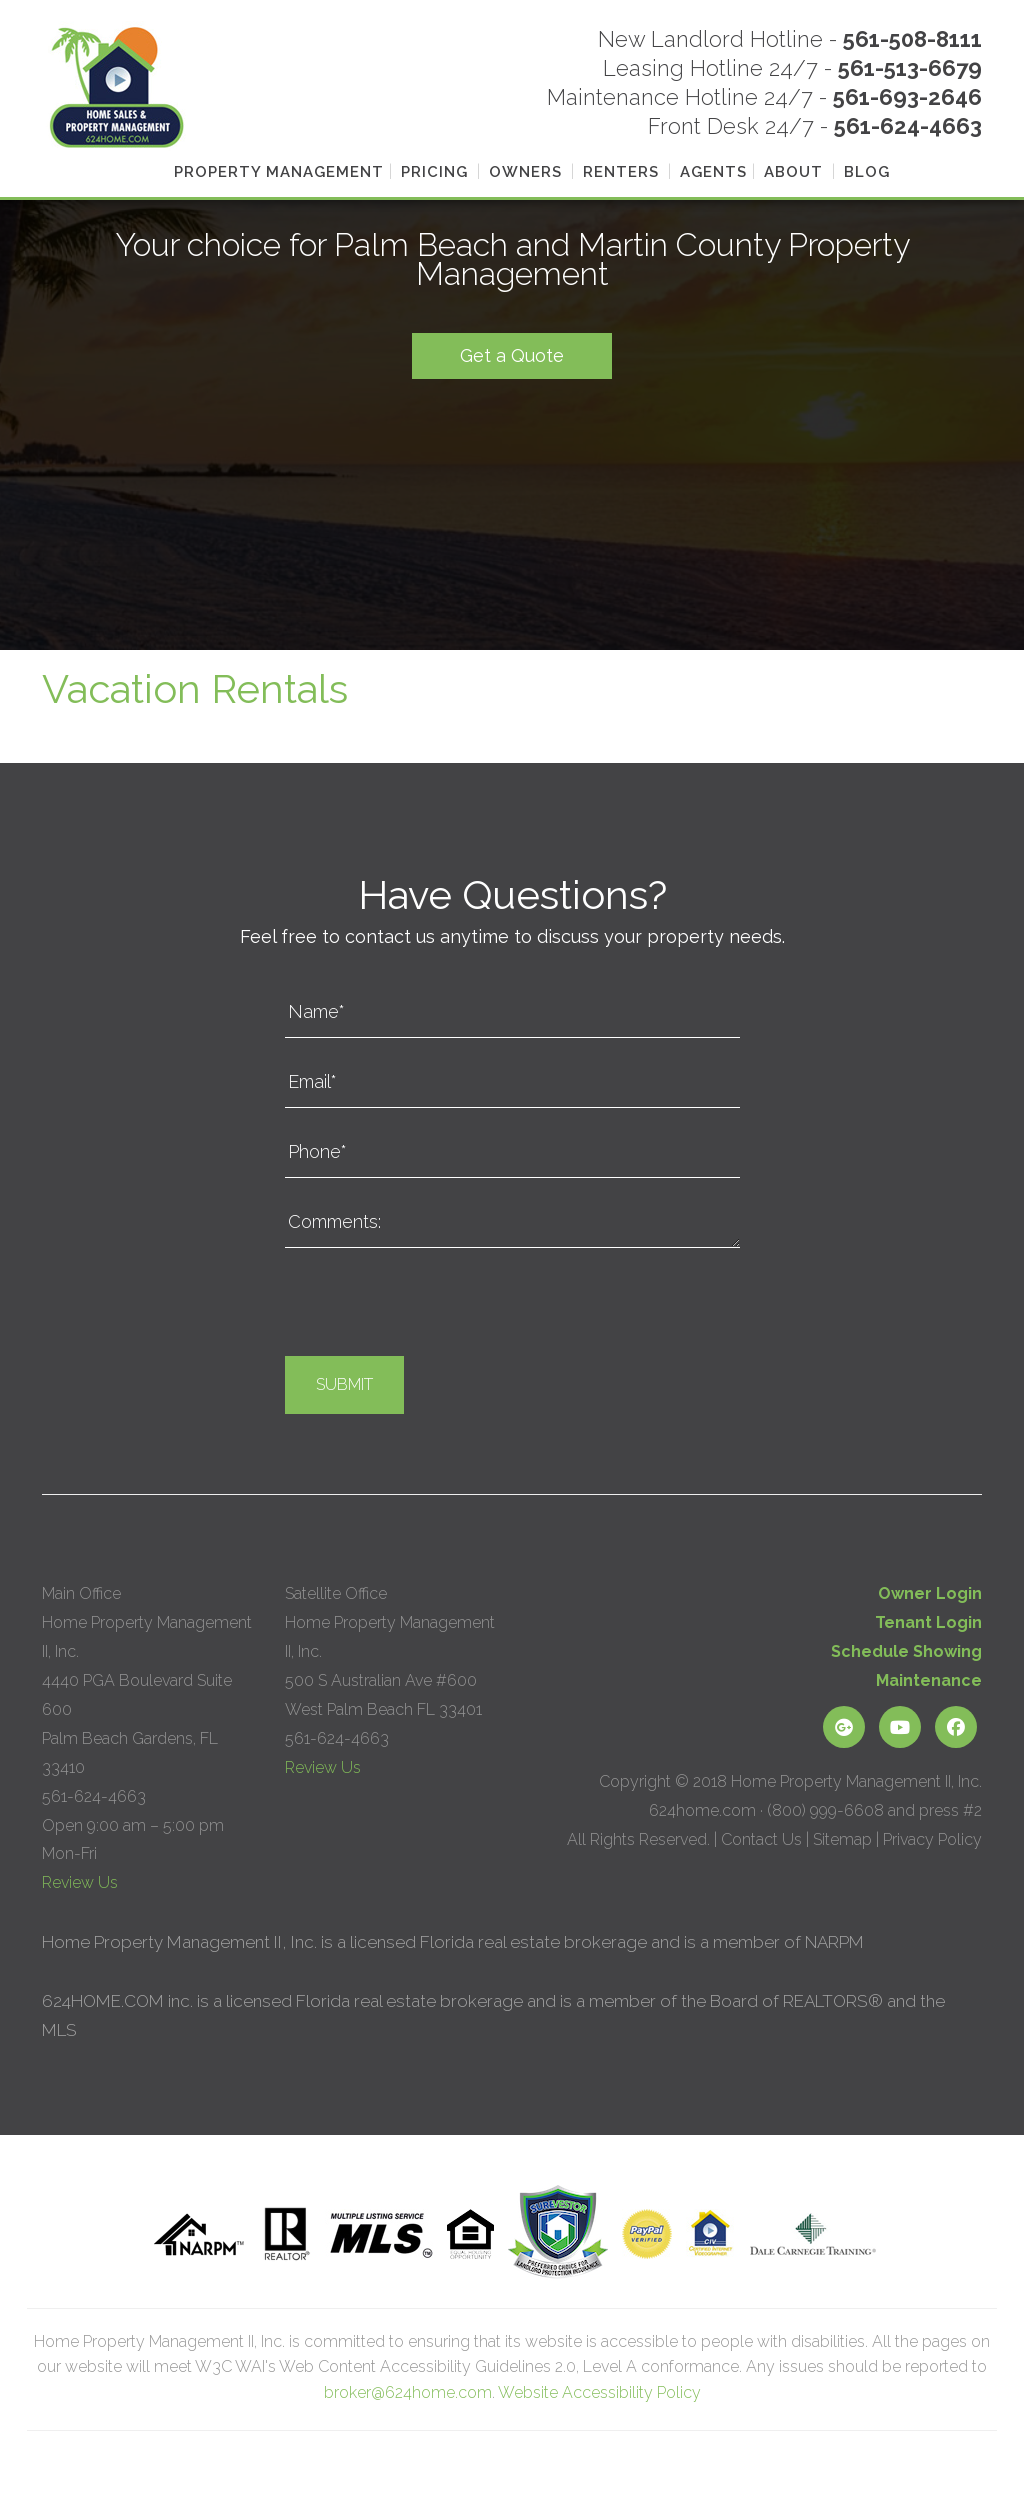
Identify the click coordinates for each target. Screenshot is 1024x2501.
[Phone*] (512, 1153)
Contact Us (761, 1839)
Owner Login (930, 1593)
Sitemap (842, 1839)
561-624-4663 (908, 126)
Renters (621, 172)
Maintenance (929, 1680)
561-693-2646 (907, 97)
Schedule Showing (906, 1651)
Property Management (279, 172)
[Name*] (512, 1012)
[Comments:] (512, 1223)
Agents (713, 172)
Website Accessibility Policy (599, 2392)
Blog (867, 172)
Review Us (80, 1882)
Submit (344, 1384)
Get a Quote (512, 354)
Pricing (434, 172)
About (793, 172)
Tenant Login (928, 1622)
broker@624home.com (408, 2392)
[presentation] (437, 1307)
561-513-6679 (910, 68)
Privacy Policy (932, 1839)
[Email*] (512, 1083)
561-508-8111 (912, 39)
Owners (525, 172)
